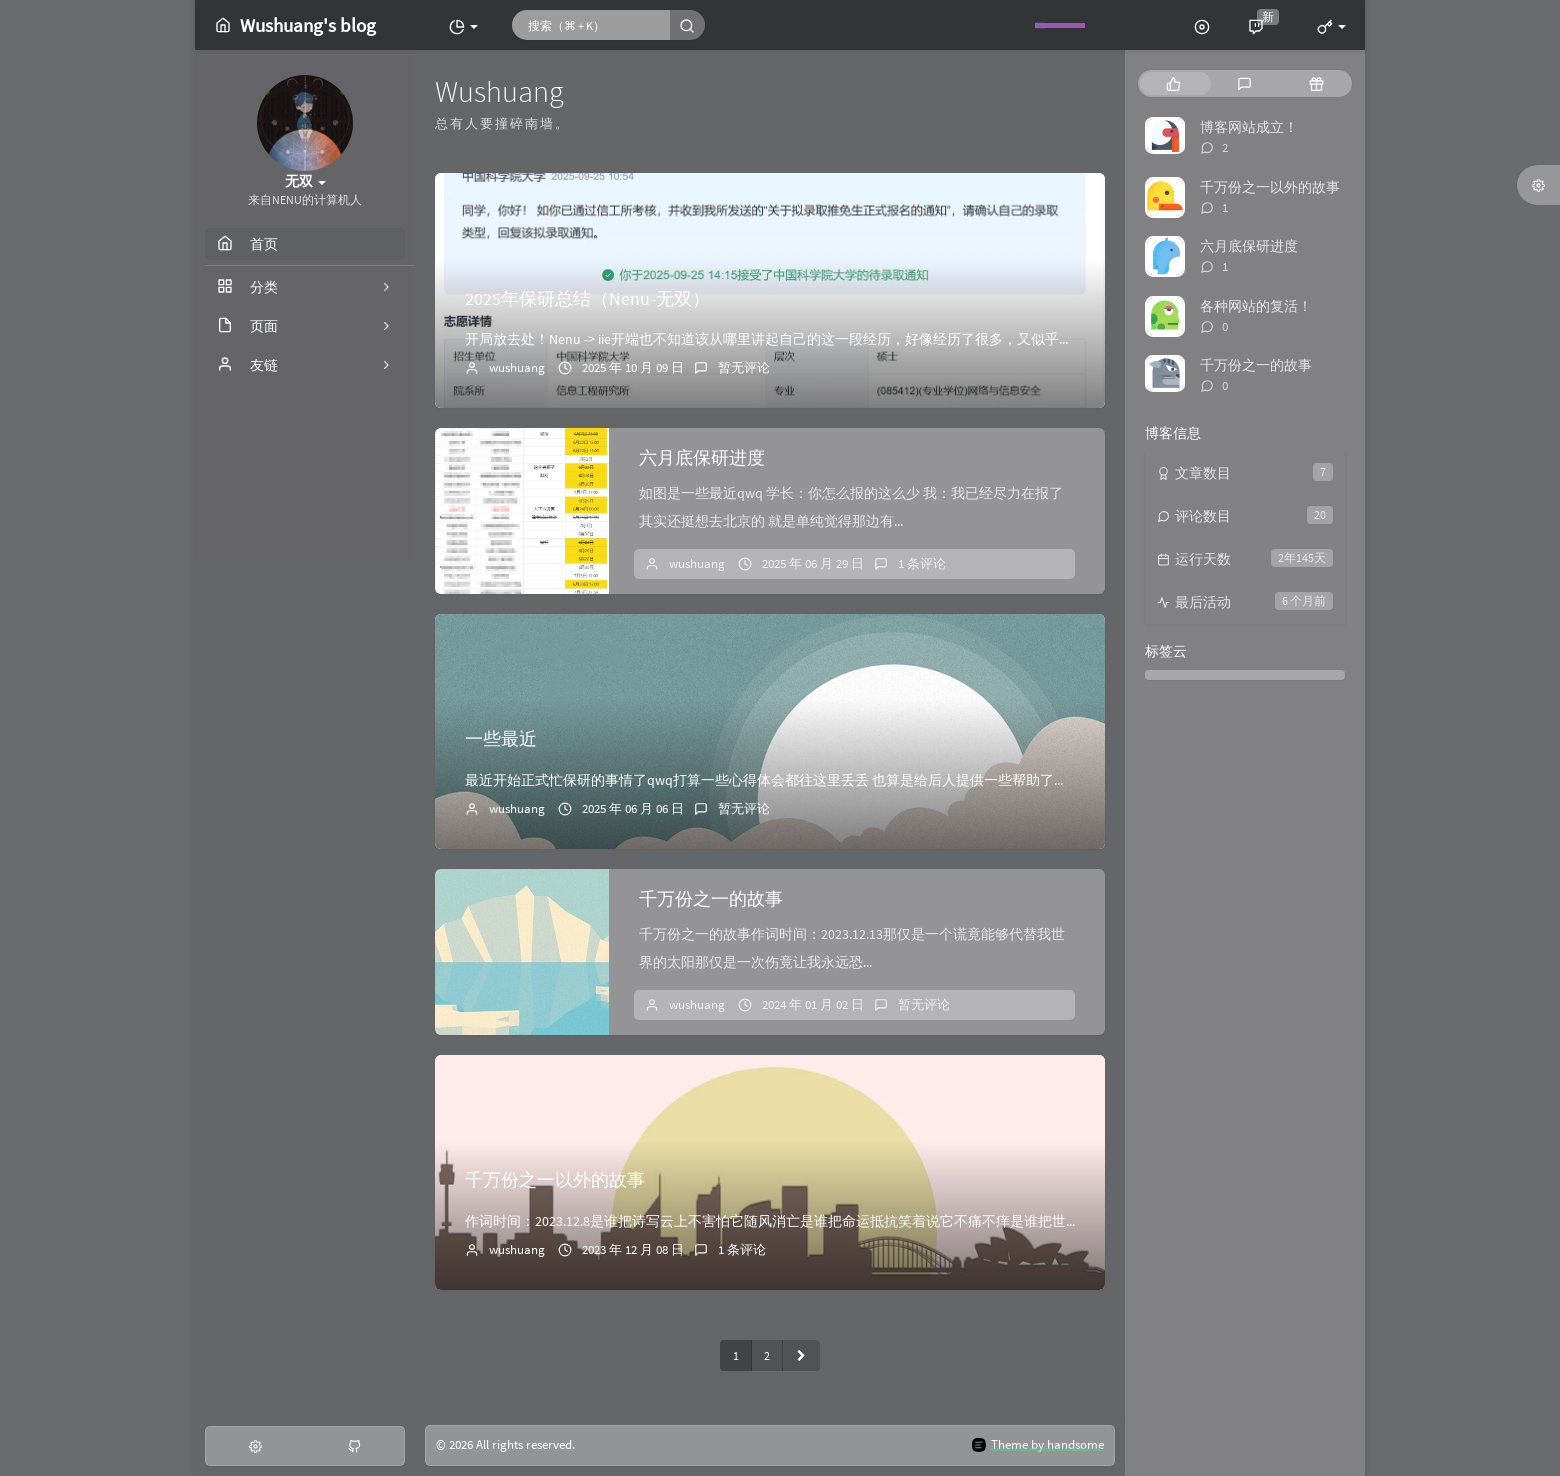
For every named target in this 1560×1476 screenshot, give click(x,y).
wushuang (517, 367)
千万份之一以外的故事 (555, 1179)
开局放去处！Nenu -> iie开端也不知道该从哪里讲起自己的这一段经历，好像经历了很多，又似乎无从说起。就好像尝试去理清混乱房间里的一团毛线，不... (941, 339)
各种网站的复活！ (1256, 306)
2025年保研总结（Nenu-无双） (587, 298)
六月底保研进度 (702, 457)
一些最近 (501, 738)
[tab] (1173, 83)
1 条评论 (922, 563)
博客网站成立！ (1249, 127)
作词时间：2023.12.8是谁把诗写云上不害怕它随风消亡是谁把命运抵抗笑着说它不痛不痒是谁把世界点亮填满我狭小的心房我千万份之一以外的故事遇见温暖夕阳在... (973, 1221)
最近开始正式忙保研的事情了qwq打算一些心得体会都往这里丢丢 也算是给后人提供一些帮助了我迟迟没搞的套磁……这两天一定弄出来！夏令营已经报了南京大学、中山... (995, 780)
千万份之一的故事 (711, 898)
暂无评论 (744, 367)
